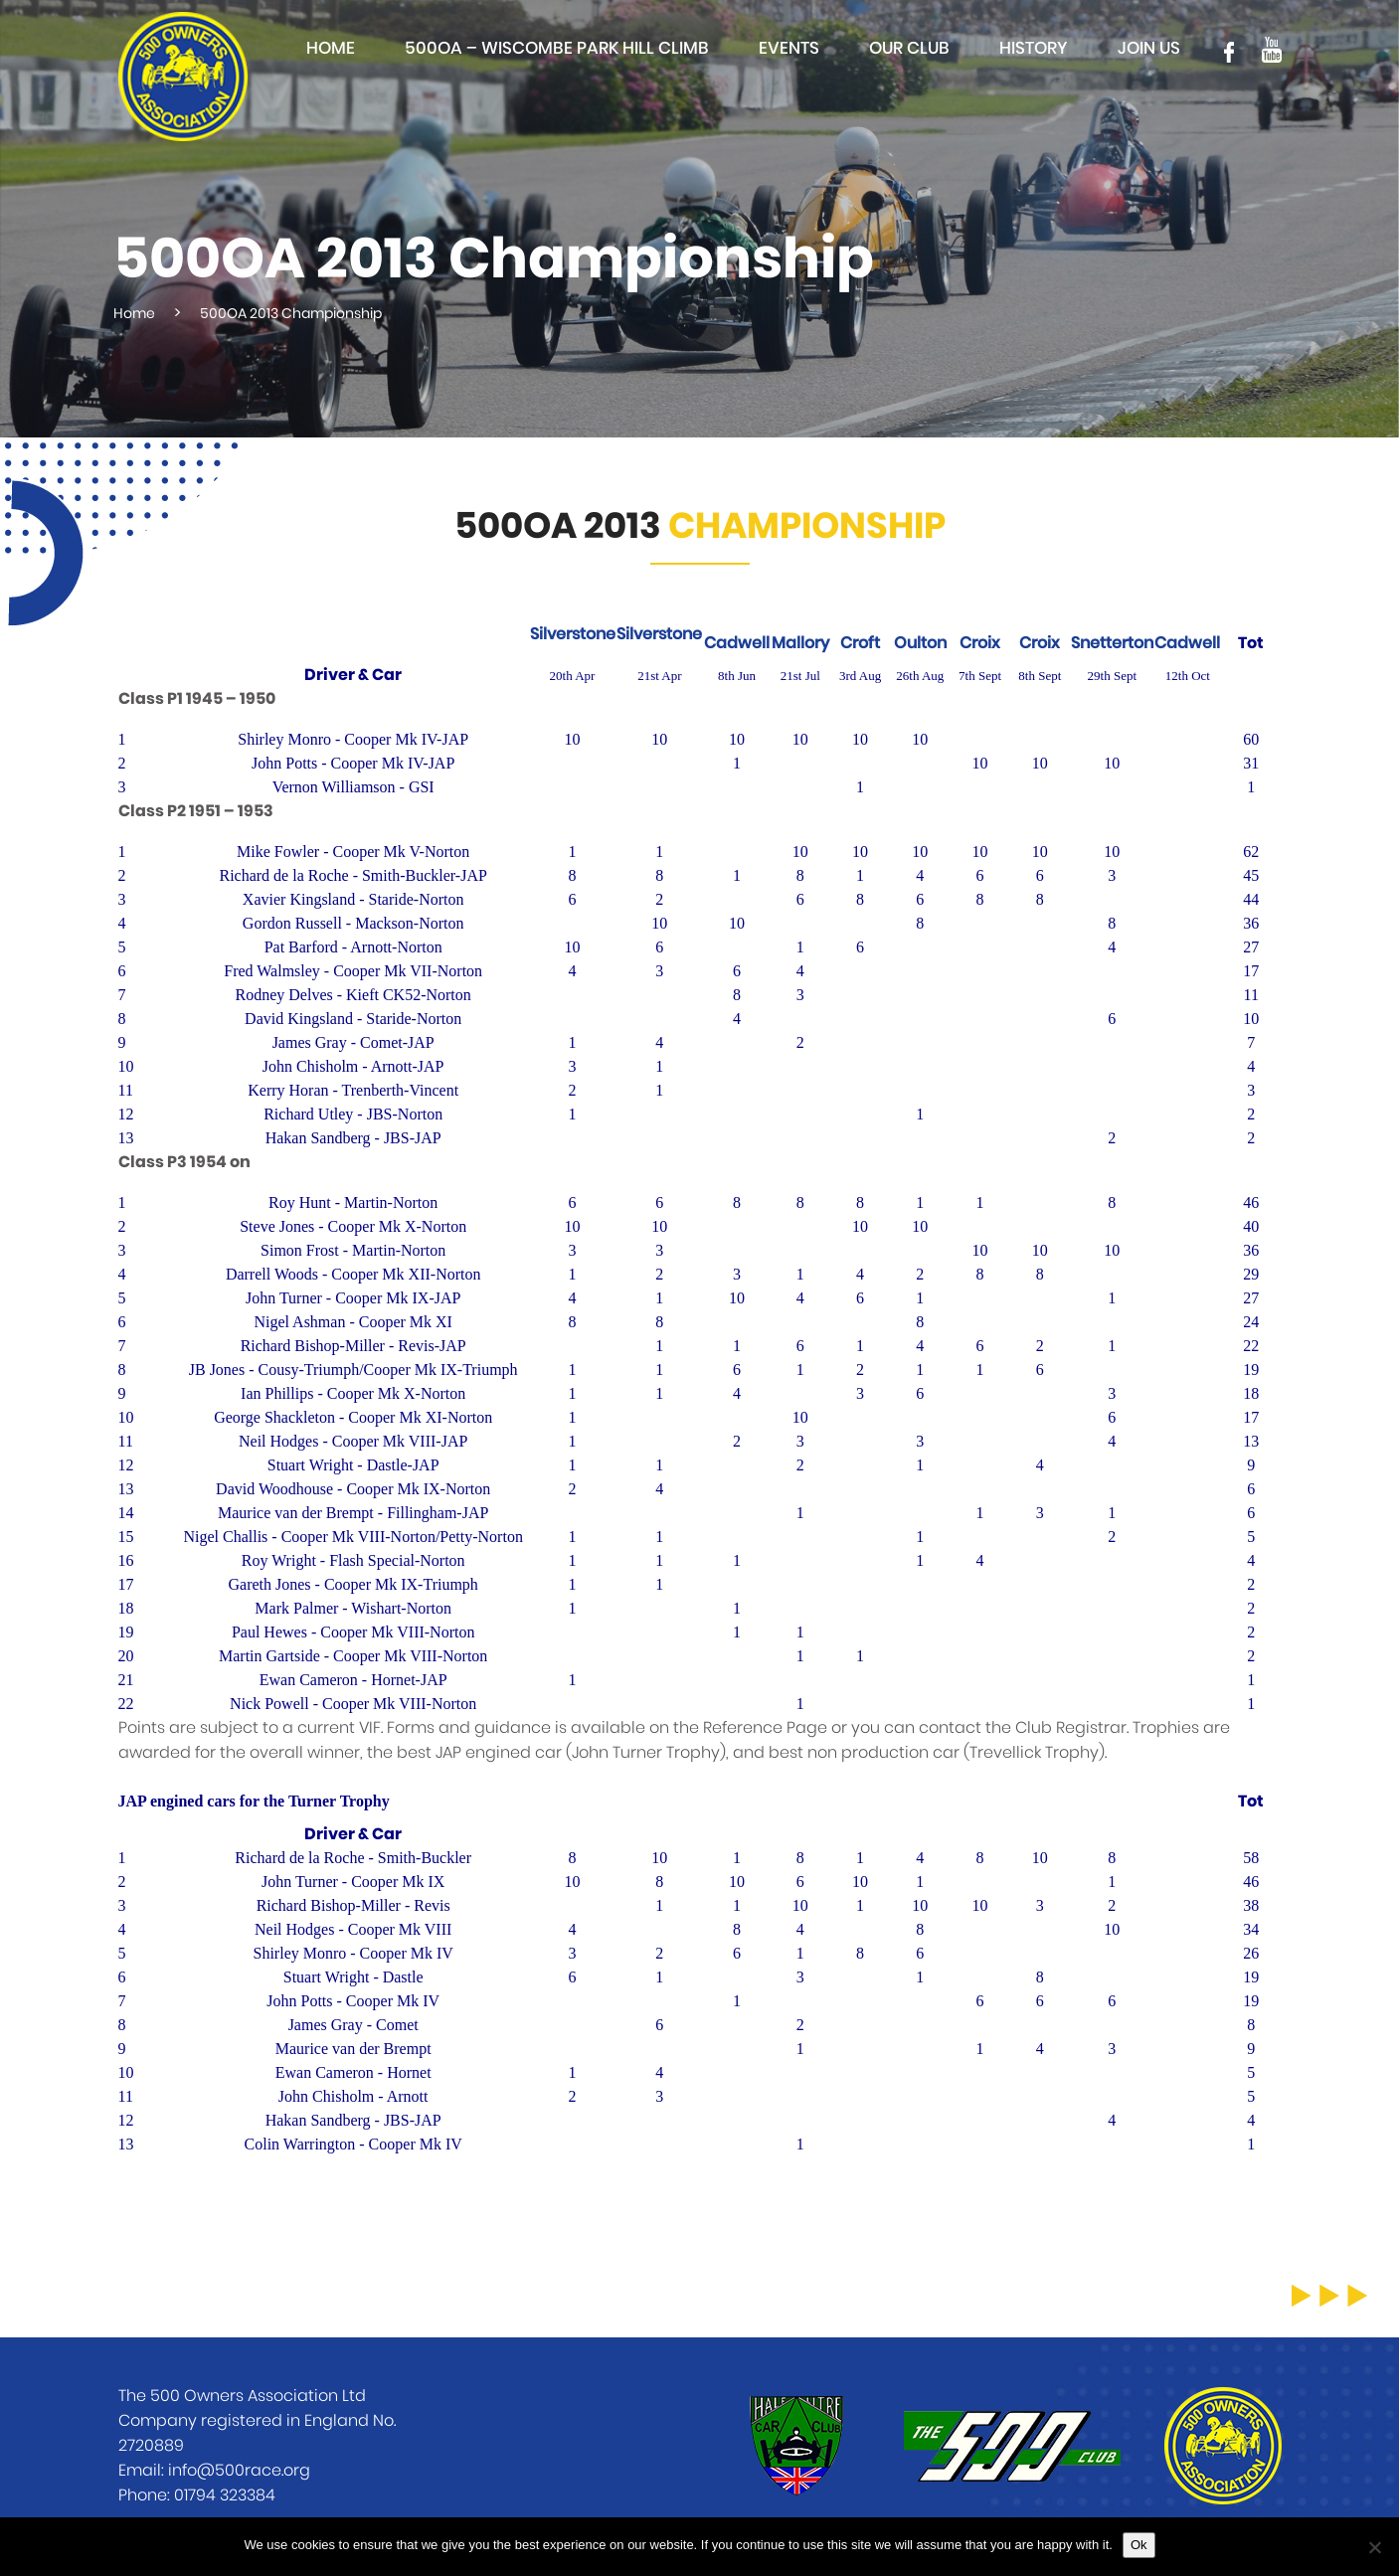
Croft (860, 643)
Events (789, 48)
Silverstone (572, 634)
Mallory (800, 643)
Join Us (1149, 48)
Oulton (920, 643)
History (1033, 48)
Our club (909, 48)
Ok (1139, 2544)
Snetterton (1112, 643)
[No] (1374, 2547)
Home (330, 48)
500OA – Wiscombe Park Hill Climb (557, 48)
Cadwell (737, 643)
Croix (980, 643)
